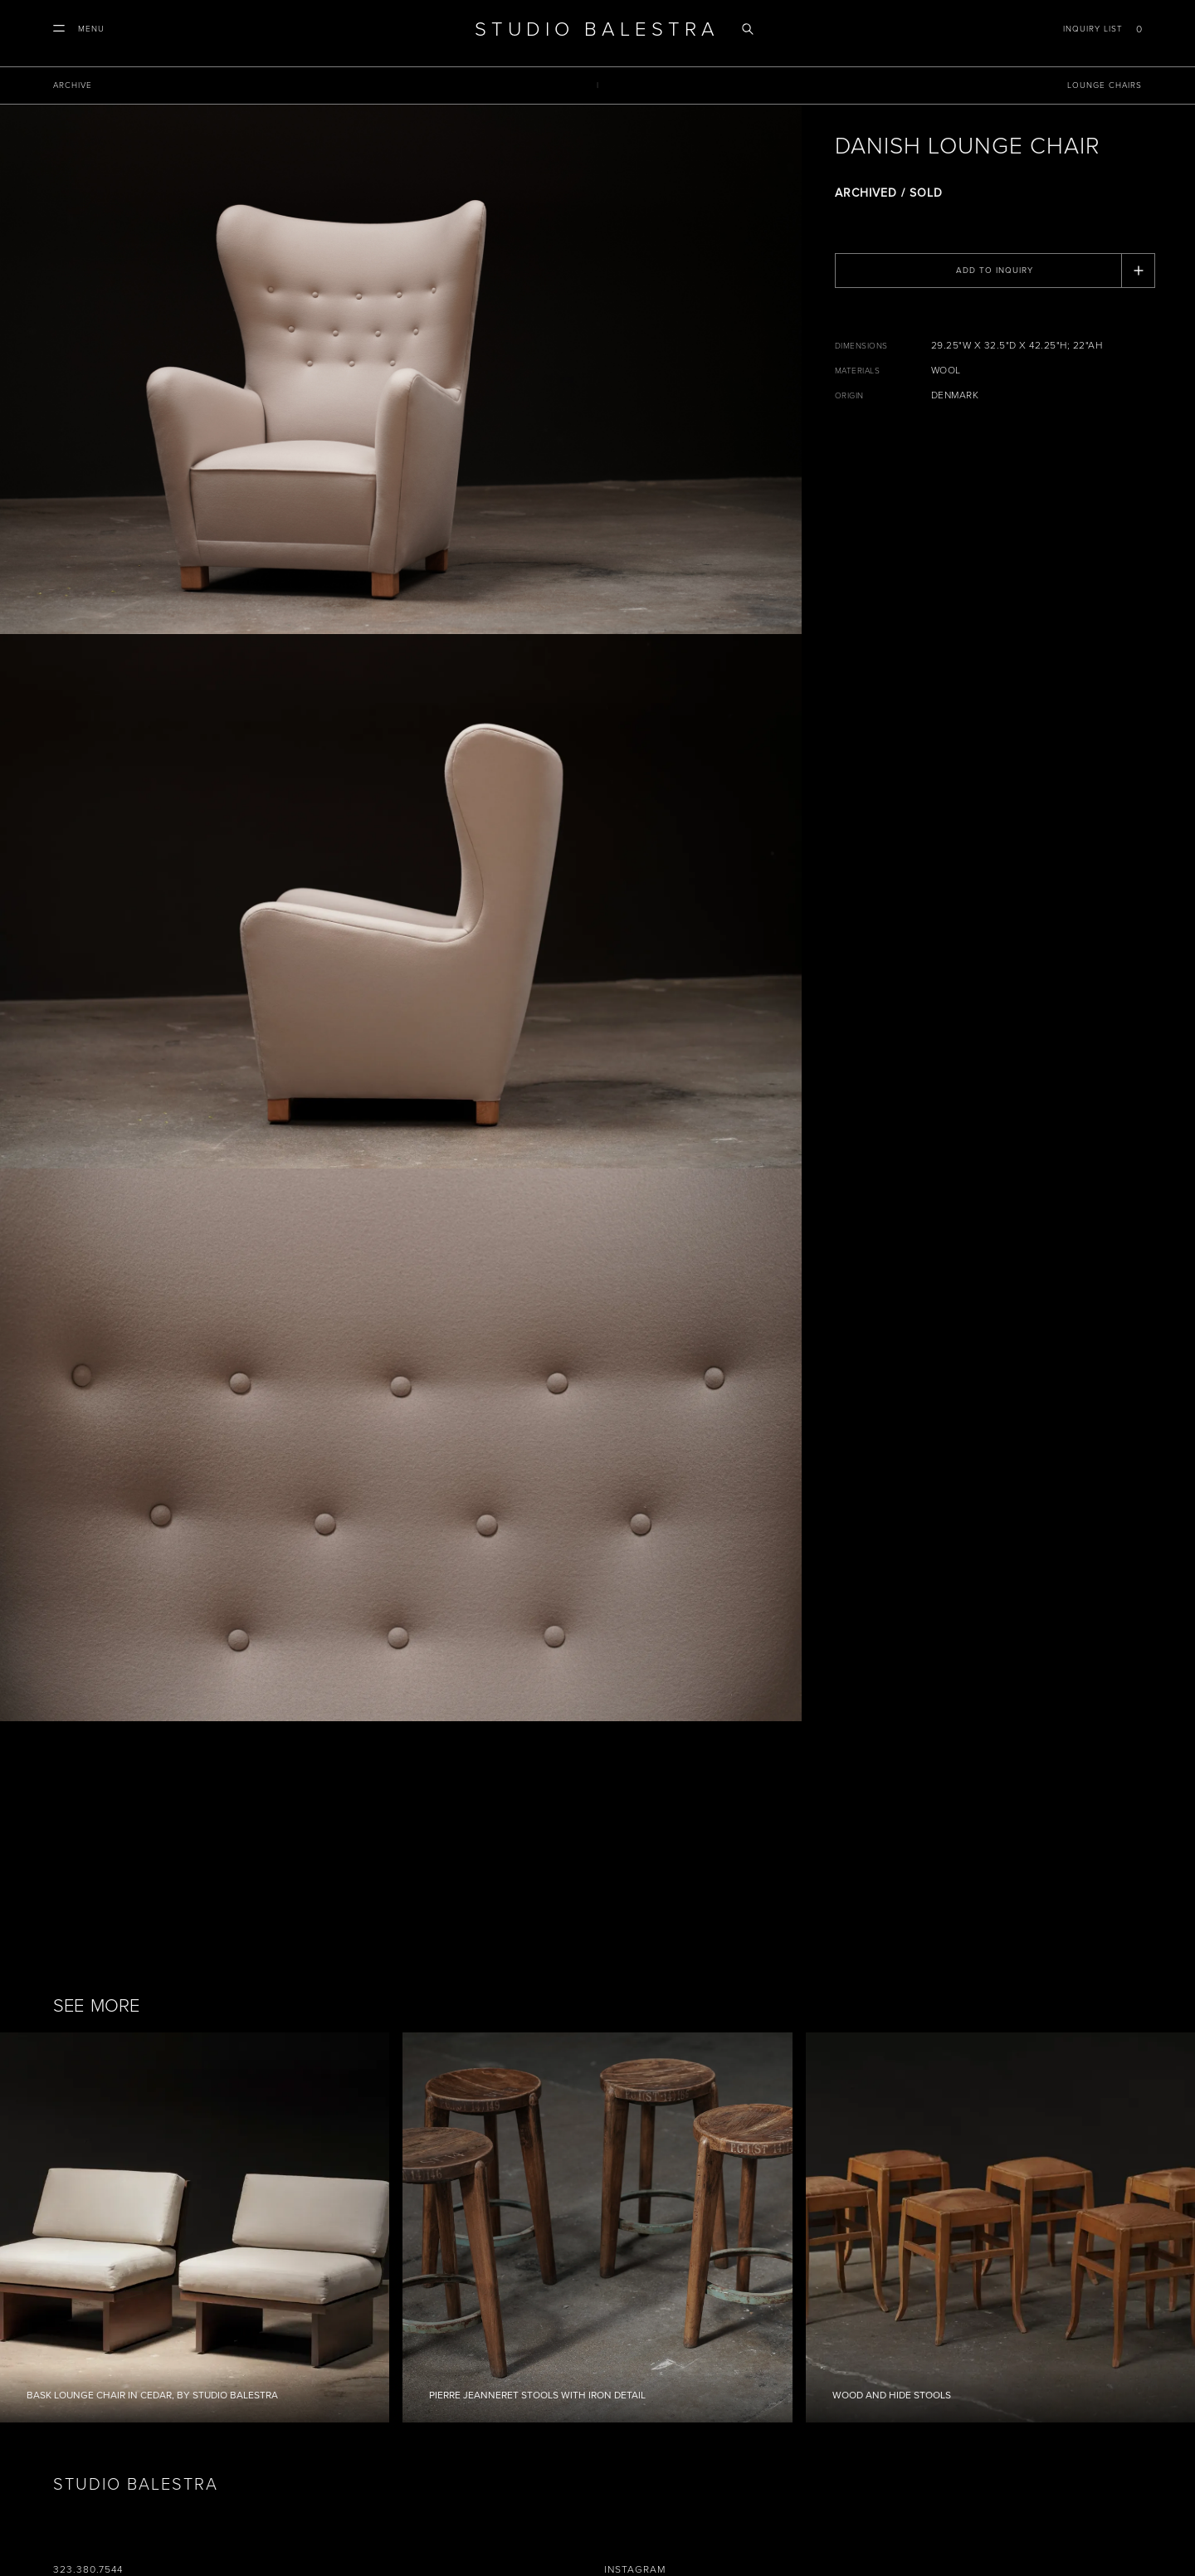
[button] (79, 29)
